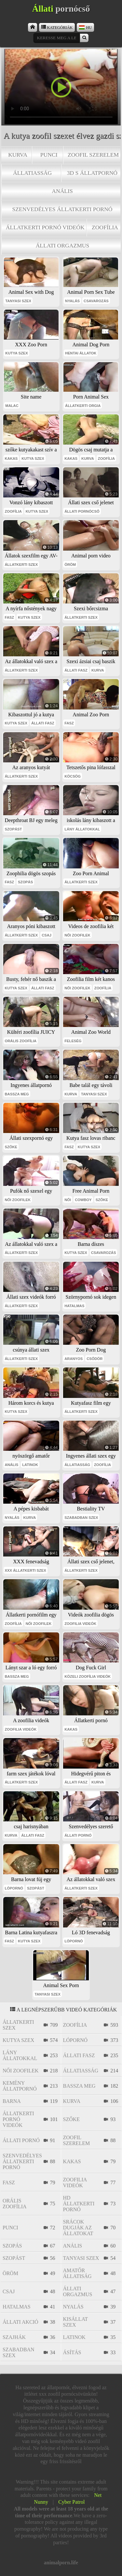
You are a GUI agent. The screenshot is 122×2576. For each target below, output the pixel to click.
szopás (25, 882)
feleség (72, 1041)
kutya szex (16, 353)
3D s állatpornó (92, 173)
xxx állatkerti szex (25, 1570)
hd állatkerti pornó (79, 2203)
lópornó (14, 1888)
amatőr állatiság (77, 2273)
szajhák (14, 2337)
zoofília (105, 227)
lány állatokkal (82, 829)
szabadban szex (81, 1518)
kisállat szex (75, 2322)
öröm (70, 564)
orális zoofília (21, 1041)
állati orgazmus (62, 245)
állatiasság (32, 173)
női (67, 1200)
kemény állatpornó (20, 2086)
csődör (94, 1359)
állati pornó (77, 1835)
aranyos (73, 1359)
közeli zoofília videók (87, 1676)
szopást (13, 829)
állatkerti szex (21, 564)
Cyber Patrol (71, 2502)
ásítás (72, 2352)
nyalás (72, 301)
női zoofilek (77, 935)
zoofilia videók (80, 1624)
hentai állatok (80, 353)
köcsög (72, 776)
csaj (46, 935)
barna (12, 2101)
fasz (9, 617)
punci (49, 154)
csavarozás (96, 301)
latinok (30, 1465)
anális (62, 191)
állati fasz (76, 670)
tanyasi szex (18, 301)
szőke (11, 1147)
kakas (11, 458)
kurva (17, 154)
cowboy (83, 1200)
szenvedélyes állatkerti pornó (62, 209)
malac (11, 406)
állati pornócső (81, 511)
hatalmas (74, 1306)
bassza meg (17, 1094)
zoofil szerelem (93, 154)
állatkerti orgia (83, 406)
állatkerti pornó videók (45, 227)
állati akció (20, 2322)
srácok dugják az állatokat (78, 2227)
